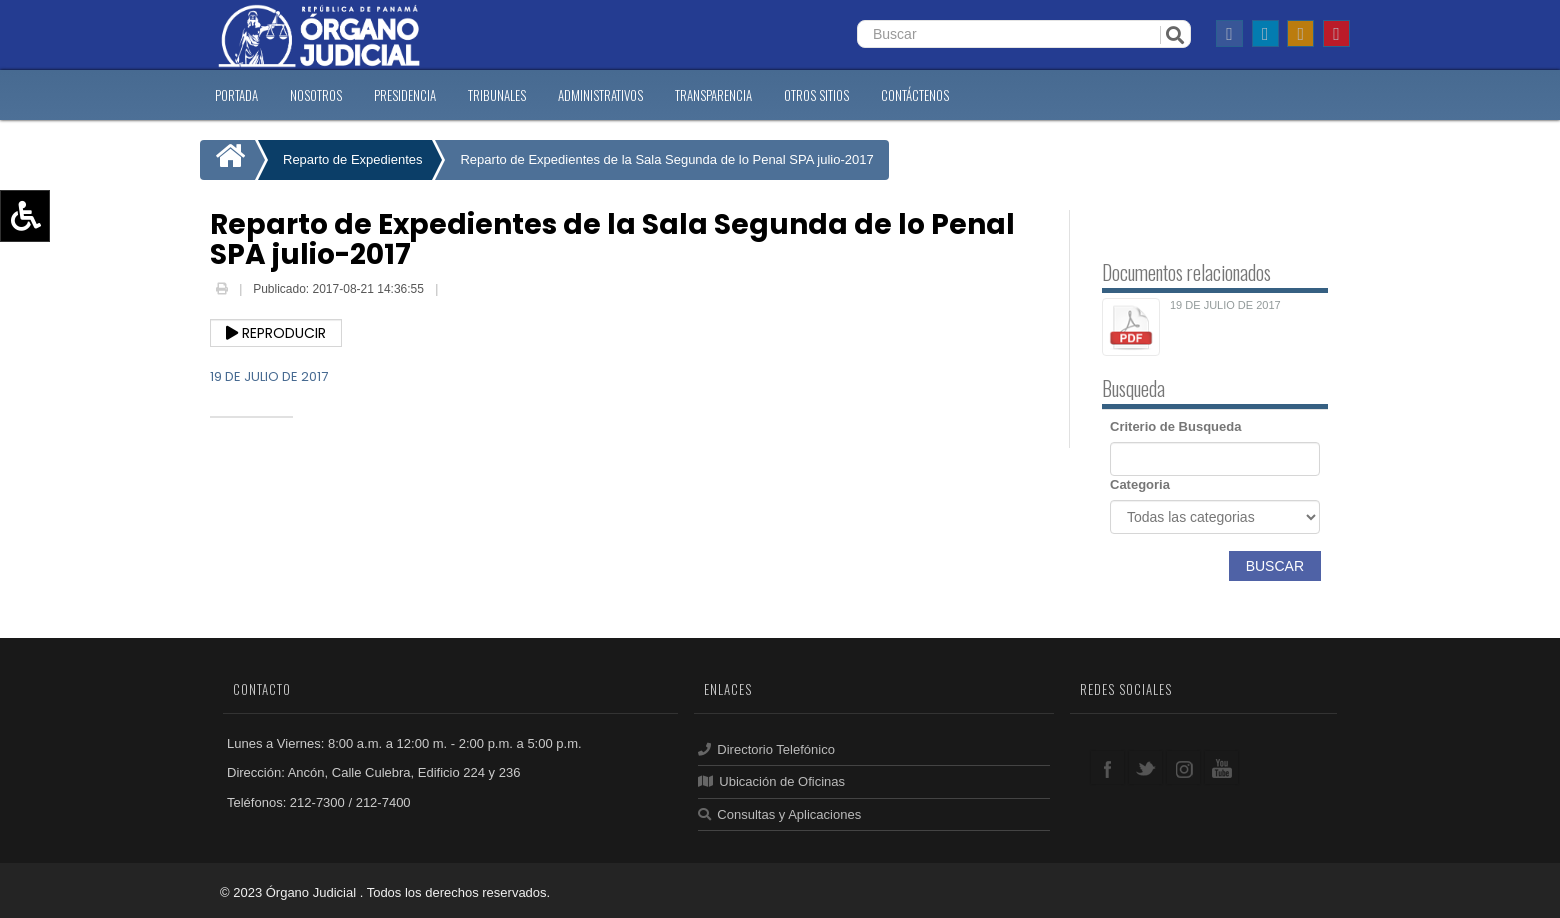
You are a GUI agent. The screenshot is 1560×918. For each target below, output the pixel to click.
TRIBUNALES (497, 95)
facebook (1107, 767)
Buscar (1275, 566)
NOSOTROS (316, 95)
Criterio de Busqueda (1175, 426)
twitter (1145, 767)
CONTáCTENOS (915, 95)
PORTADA (236, 95)
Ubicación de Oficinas (771, 781)
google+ (1183, 767)
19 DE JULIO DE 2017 (269, 376)
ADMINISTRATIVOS (600, 95)
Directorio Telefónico (766, 749)
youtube (1221, 767)
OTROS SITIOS (816, 95)
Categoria (1140, 484)
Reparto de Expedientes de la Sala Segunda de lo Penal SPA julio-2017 (666, 159)
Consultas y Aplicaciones (779, 814)
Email (457, 291)
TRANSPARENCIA (713, 95)
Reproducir (276, 333)
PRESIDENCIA (405, 95)
